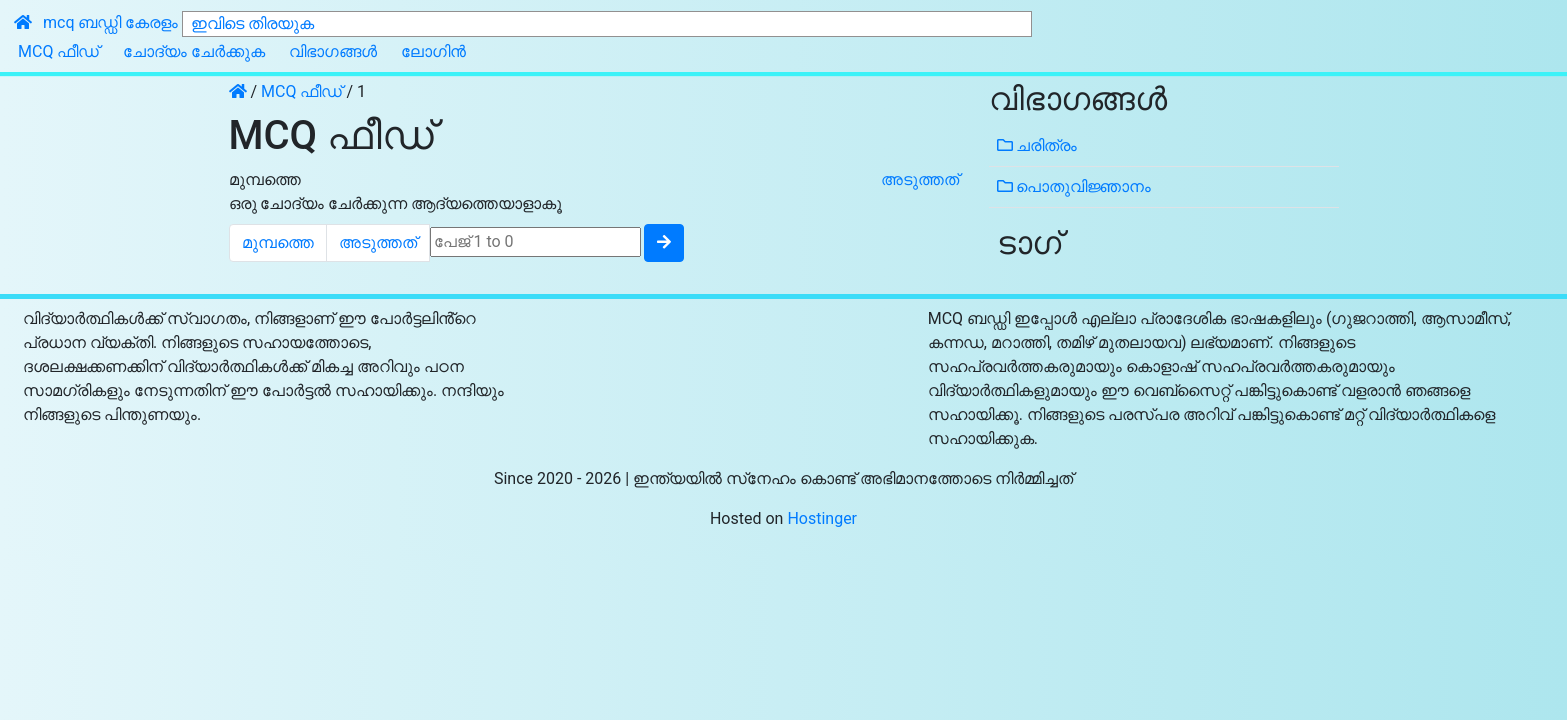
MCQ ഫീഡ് (58, 51)
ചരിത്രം (1037, 145)
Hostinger (822, 518)
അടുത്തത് (920, 179)
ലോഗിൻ (433, 51)
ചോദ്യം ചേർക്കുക (194, 51)
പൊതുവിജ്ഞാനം (1074, 186)
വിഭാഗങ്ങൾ (333, 51)
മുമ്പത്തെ (265, 179)
